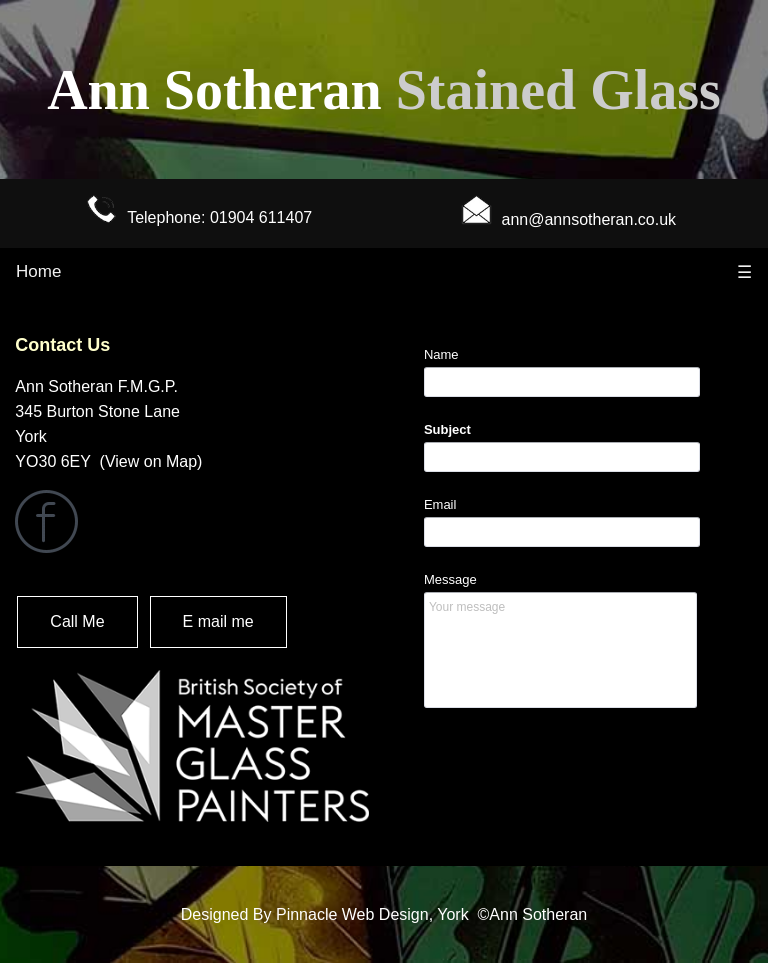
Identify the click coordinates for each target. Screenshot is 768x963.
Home (38, 271)
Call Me (77, 621)
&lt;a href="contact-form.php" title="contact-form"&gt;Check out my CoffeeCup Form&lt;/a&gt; (575, 562)
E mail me (218, 621)
